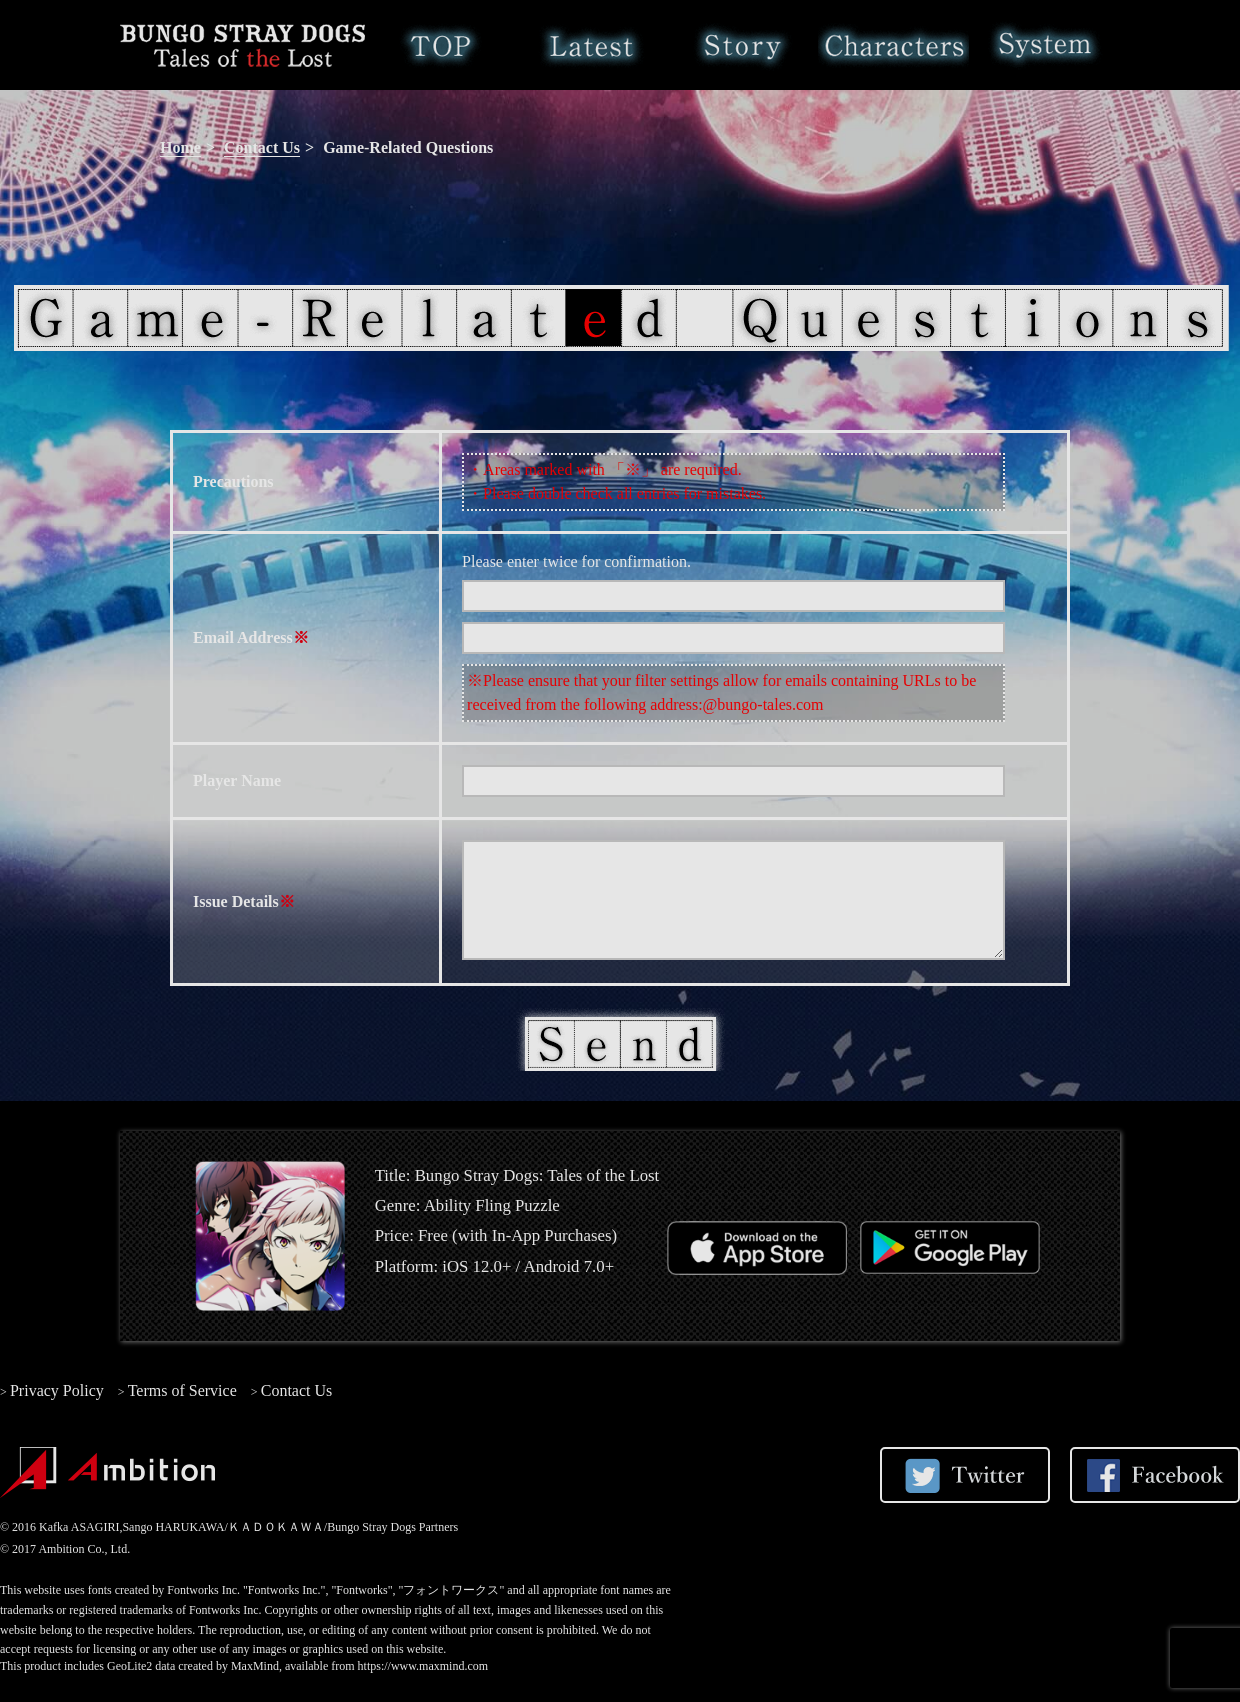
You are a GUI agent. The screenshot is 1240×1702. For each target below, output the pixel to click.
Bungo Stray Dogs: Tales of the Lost (242, 45)
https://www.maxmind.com (423, 1666)
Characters (893, 45)
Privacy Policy (57, 1390)
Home (440, 45)
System (1044, 45)
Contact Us (262, 147)
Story (742, 45)
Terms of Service (182, 1390)
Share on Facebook (1155, 1475)
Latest (591, 45)
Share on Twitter (965, 1475)
